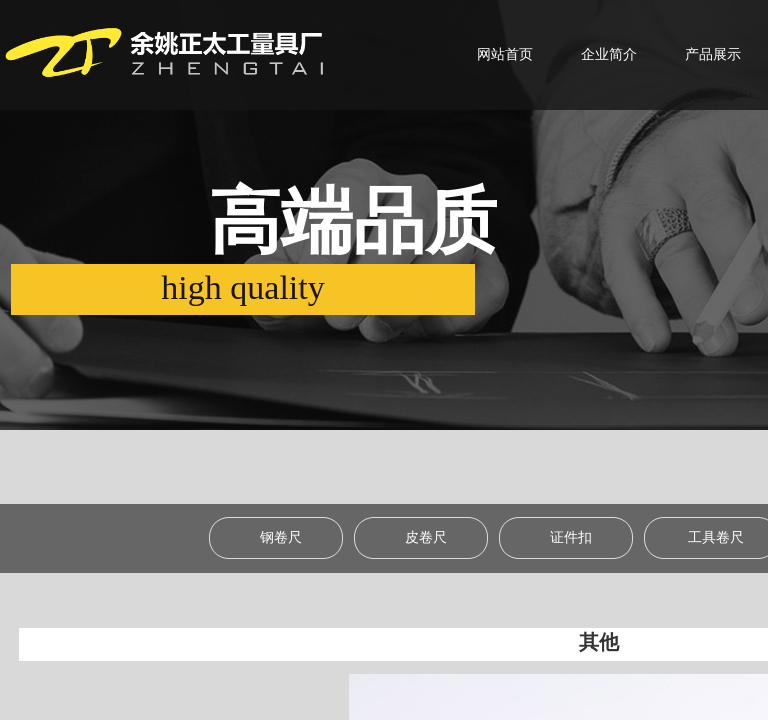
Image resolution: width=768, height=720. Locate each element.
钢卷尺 (281, 537)
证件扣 (571, 537)
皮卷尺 (426, 537)
